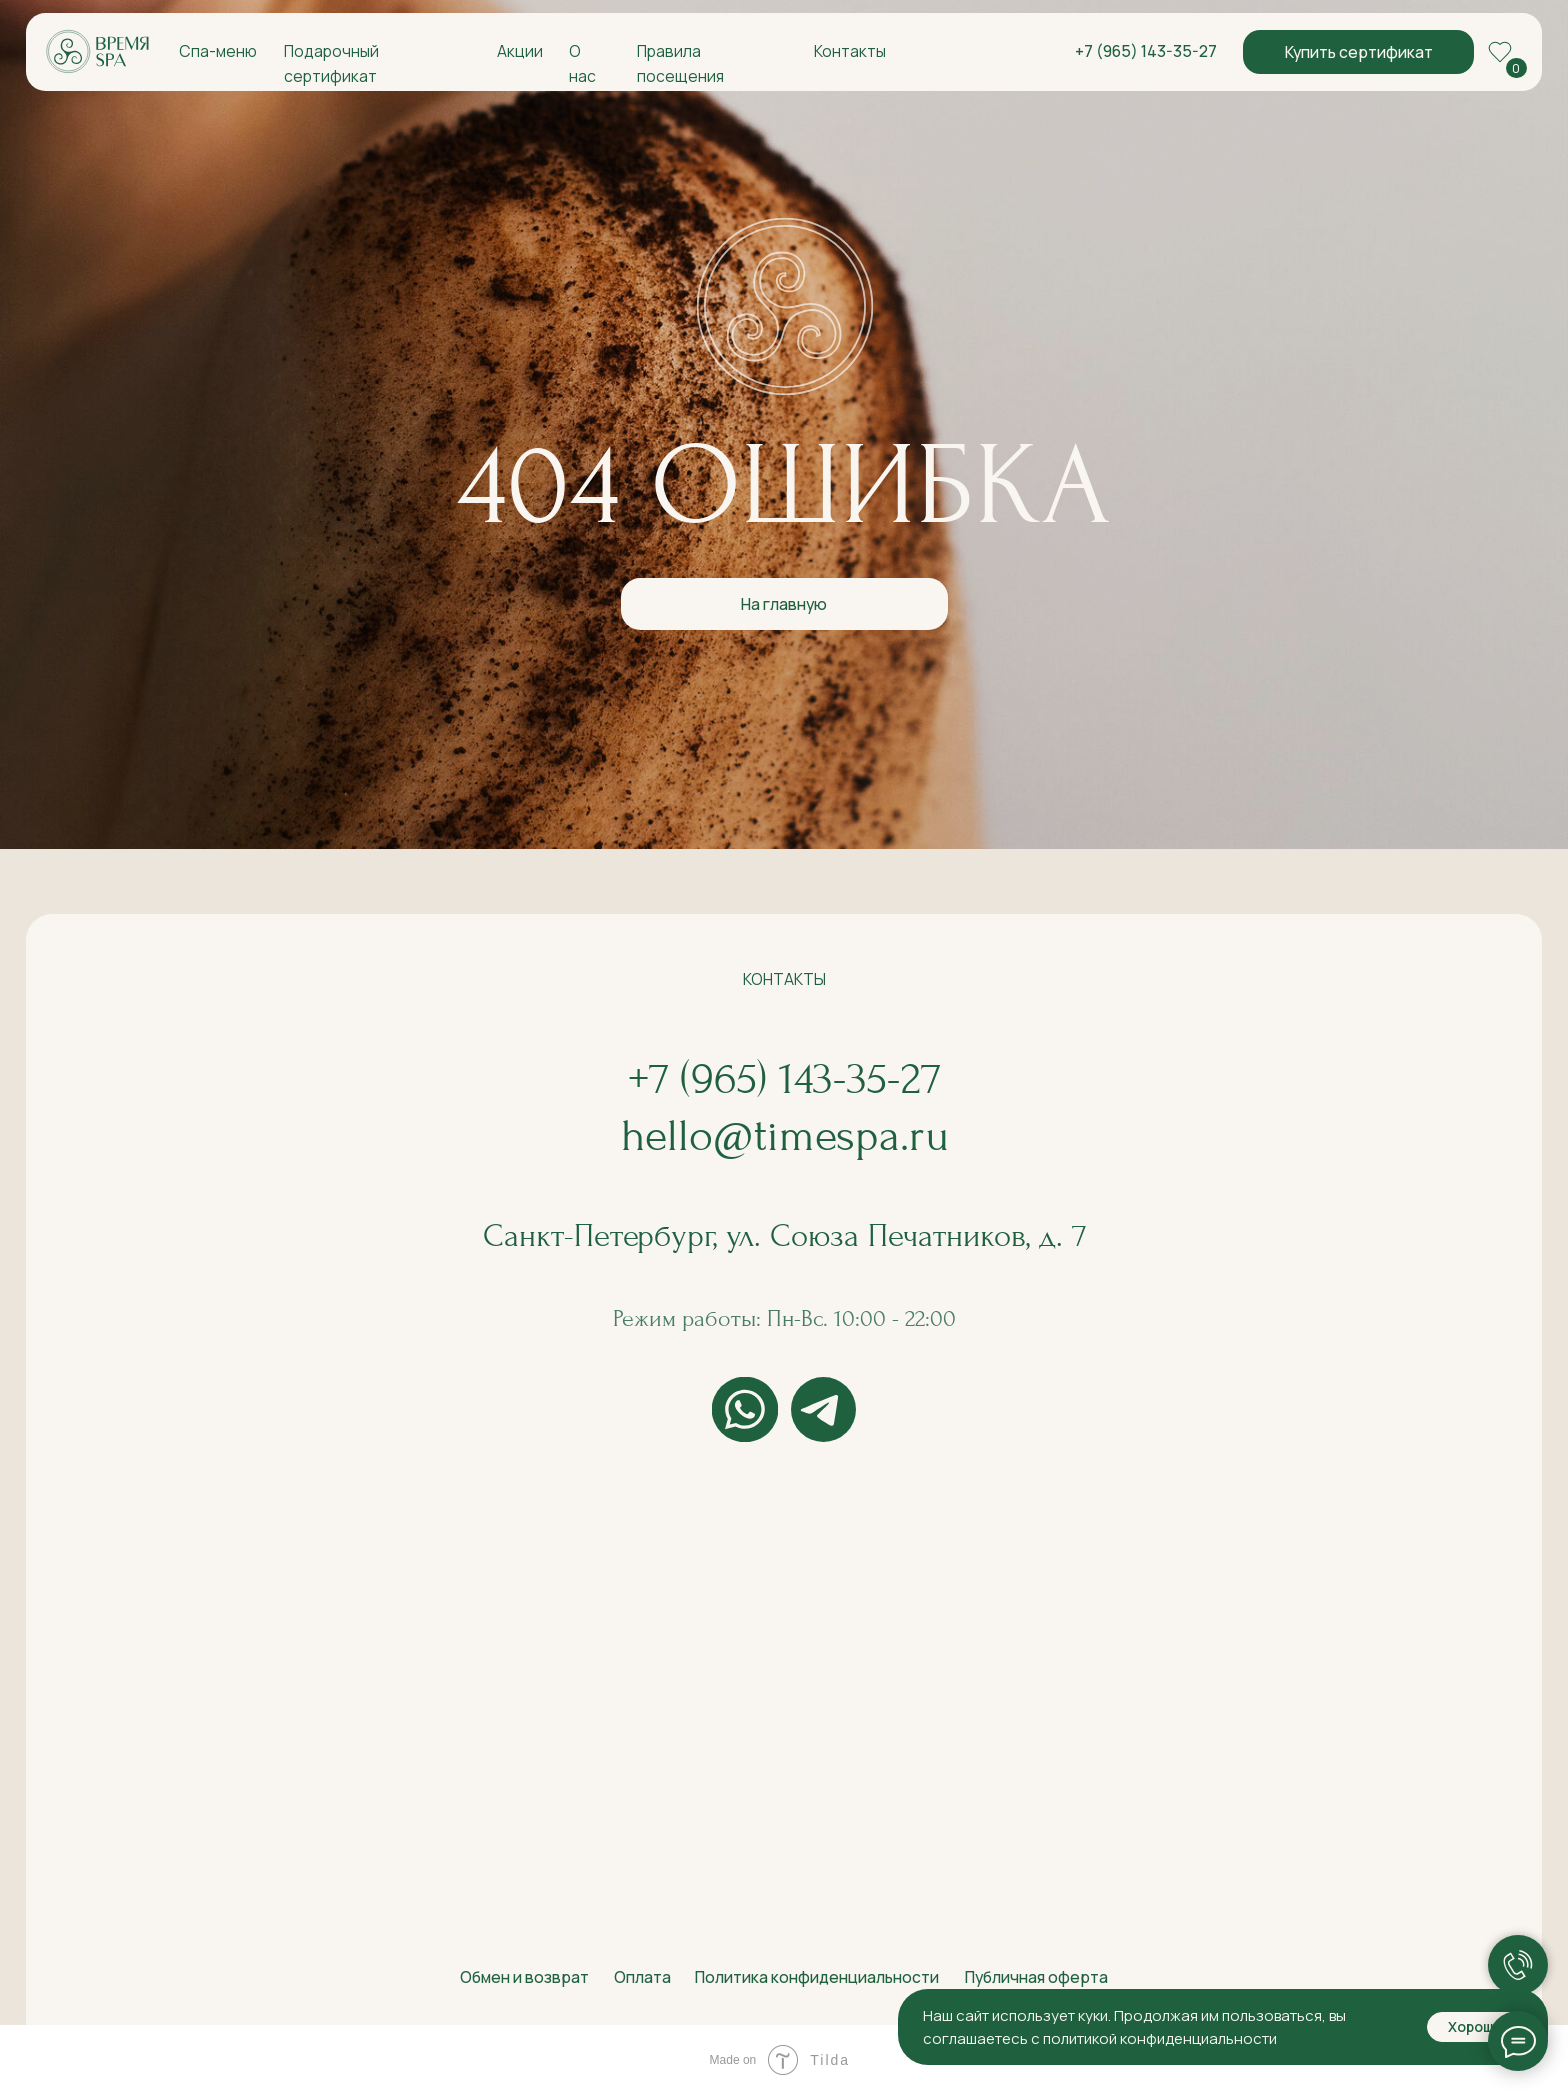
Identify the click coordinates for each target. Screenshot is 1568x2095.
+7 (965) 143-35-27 (1146, 51)
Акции (520, 51)
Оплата (642, 1977)
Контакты (850, 51)
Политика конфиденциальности (817, 1977)
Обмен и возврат (524, 1977)
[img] (97, 52)
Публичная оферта (1036, 1977)
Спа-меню (218, 51)
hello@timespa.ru (785, 1136)
